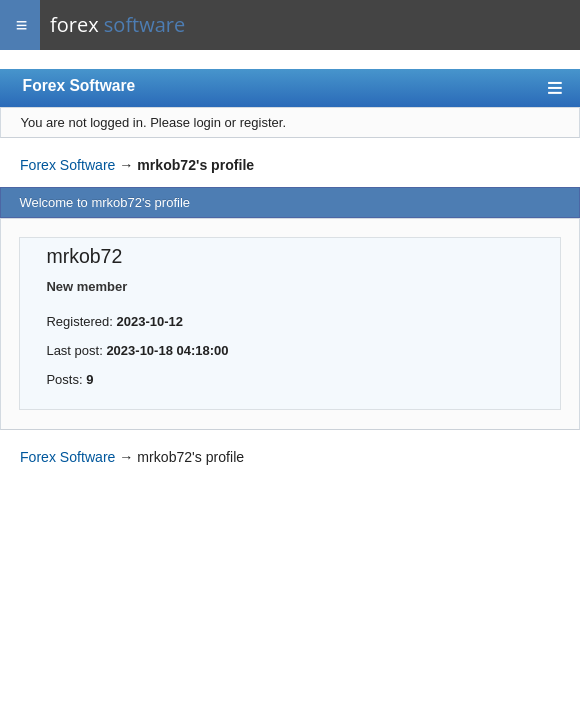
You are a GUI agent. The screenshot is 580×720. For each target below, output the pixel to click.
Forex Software (79, 85)
